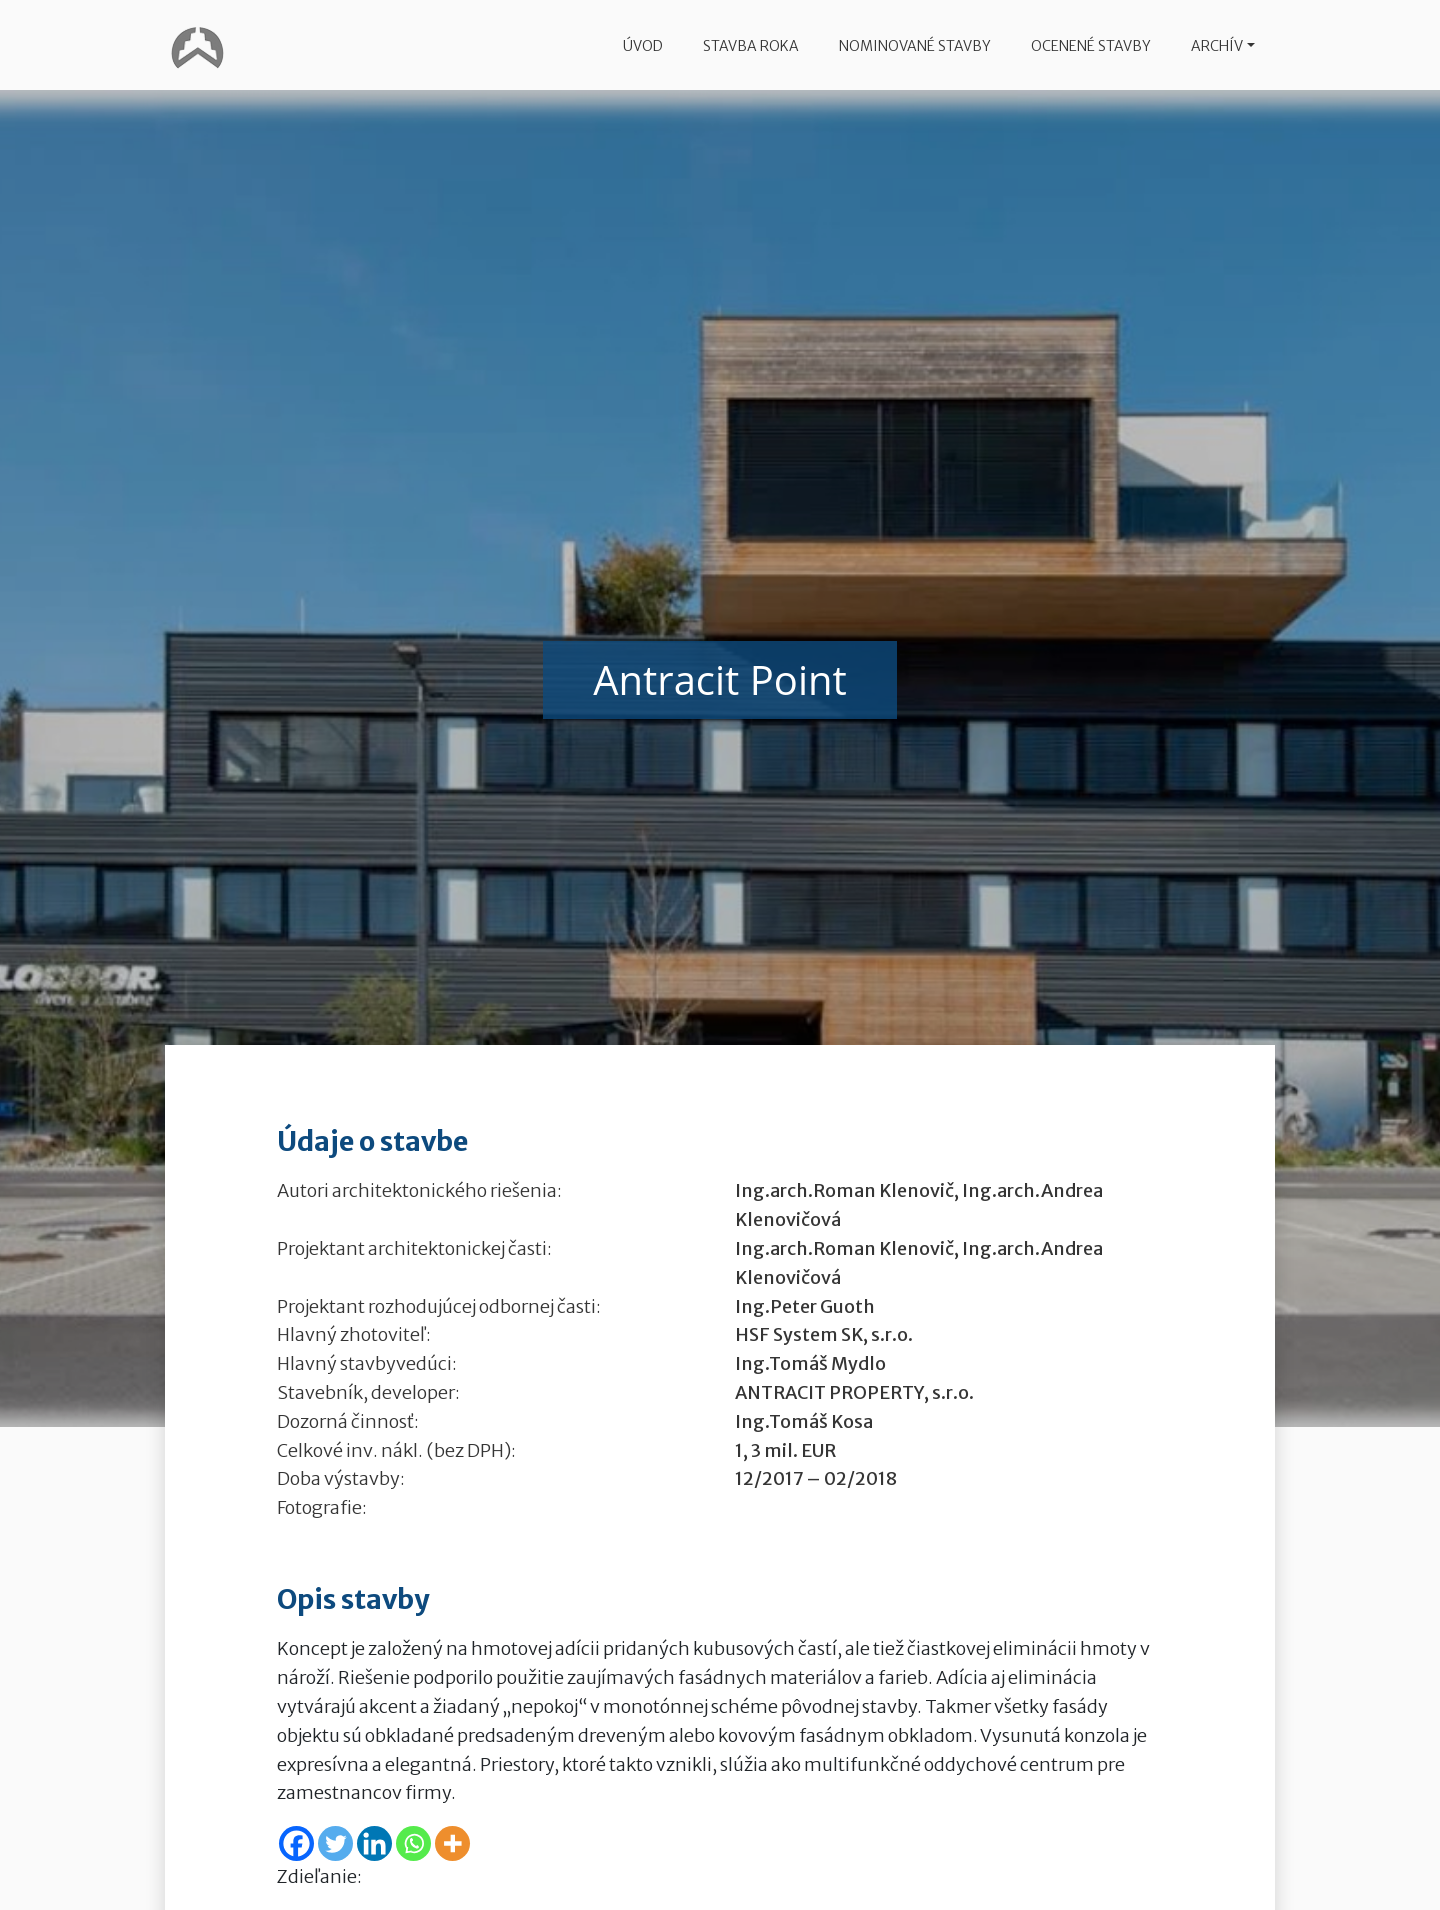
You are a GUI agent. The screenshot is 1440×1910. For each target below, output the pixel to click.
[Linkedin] (374, 1843)
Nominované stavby (915, 46)
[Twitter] (335, 1843)
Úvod (643, 46)
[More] (452, 1843)
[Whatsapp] (413, 1843)
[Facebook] (296, 1843)
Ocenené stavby (1091, 46)
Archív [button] (1217, 46)
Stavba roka (751, 46)
